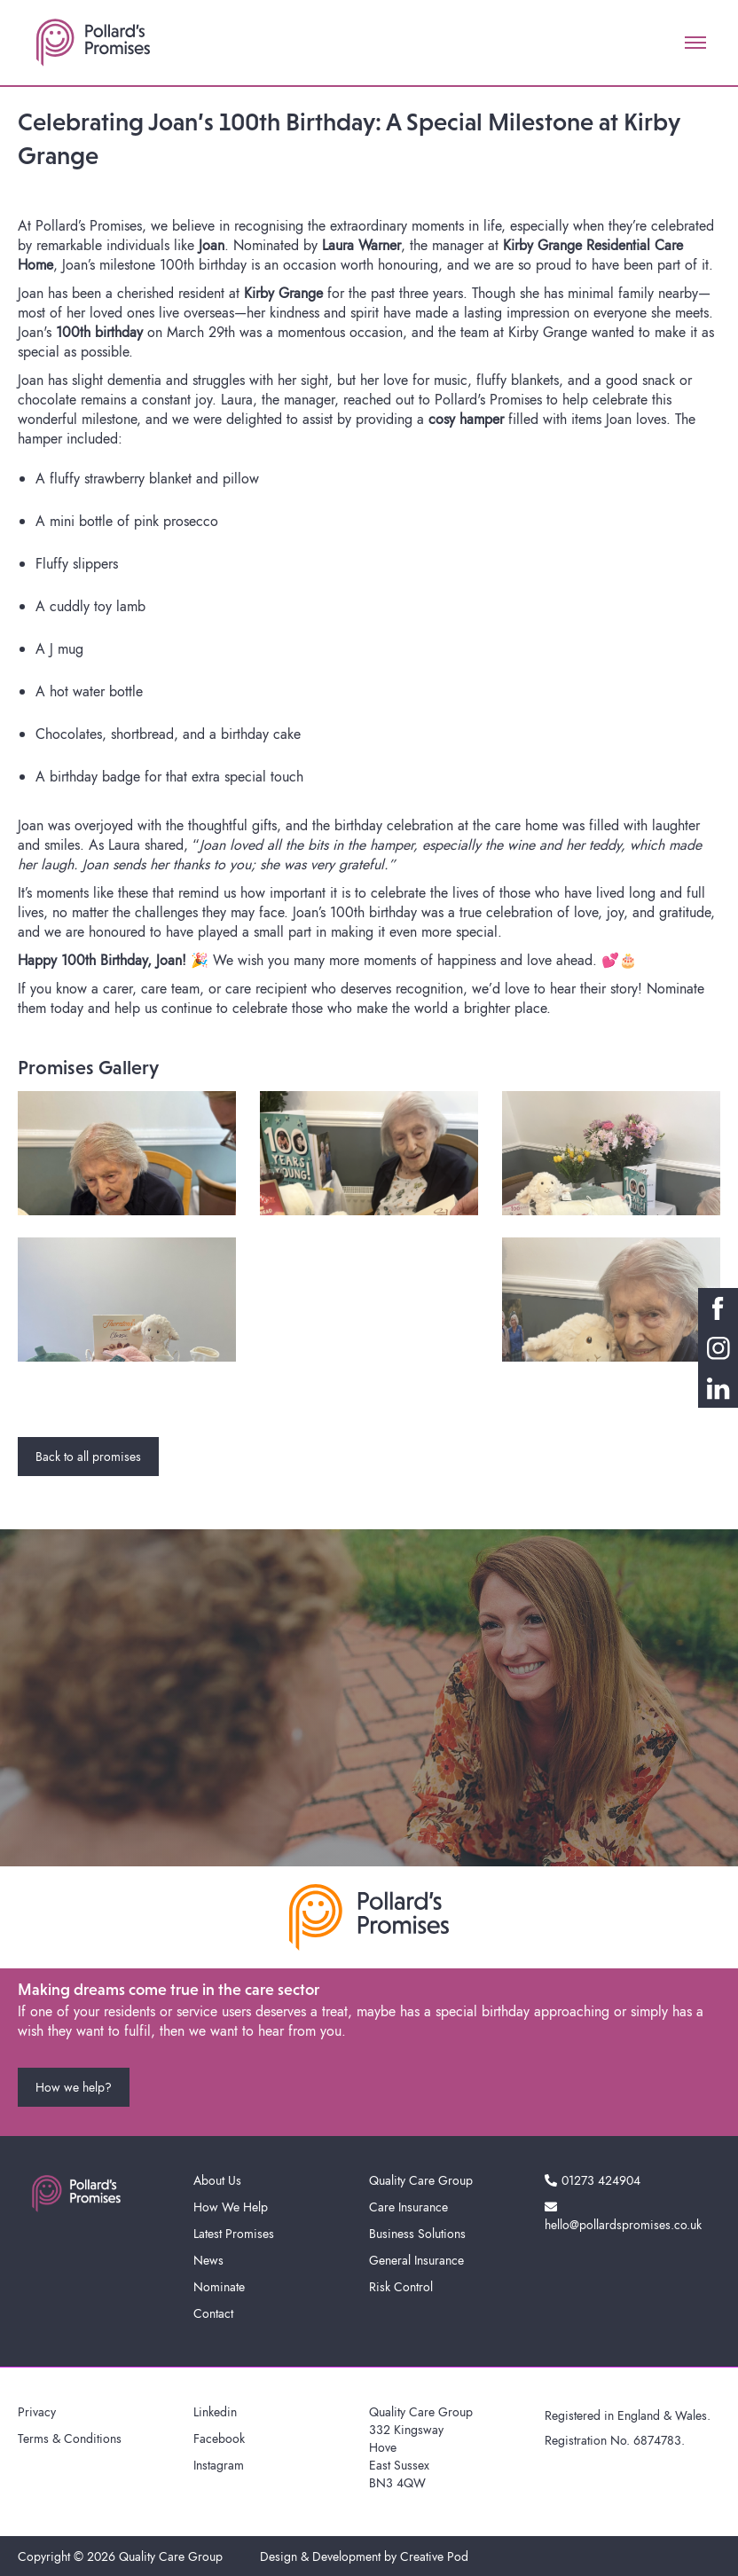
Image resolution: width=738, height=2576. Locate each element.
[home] (93, 42)
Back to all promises (88, 1456)
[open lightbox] (127, 1153)
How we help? (73, 2087)
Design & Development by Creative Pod (364, 2556)
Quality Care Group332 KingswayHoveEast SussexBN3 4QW (421, 2447)
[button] (695, 42)
